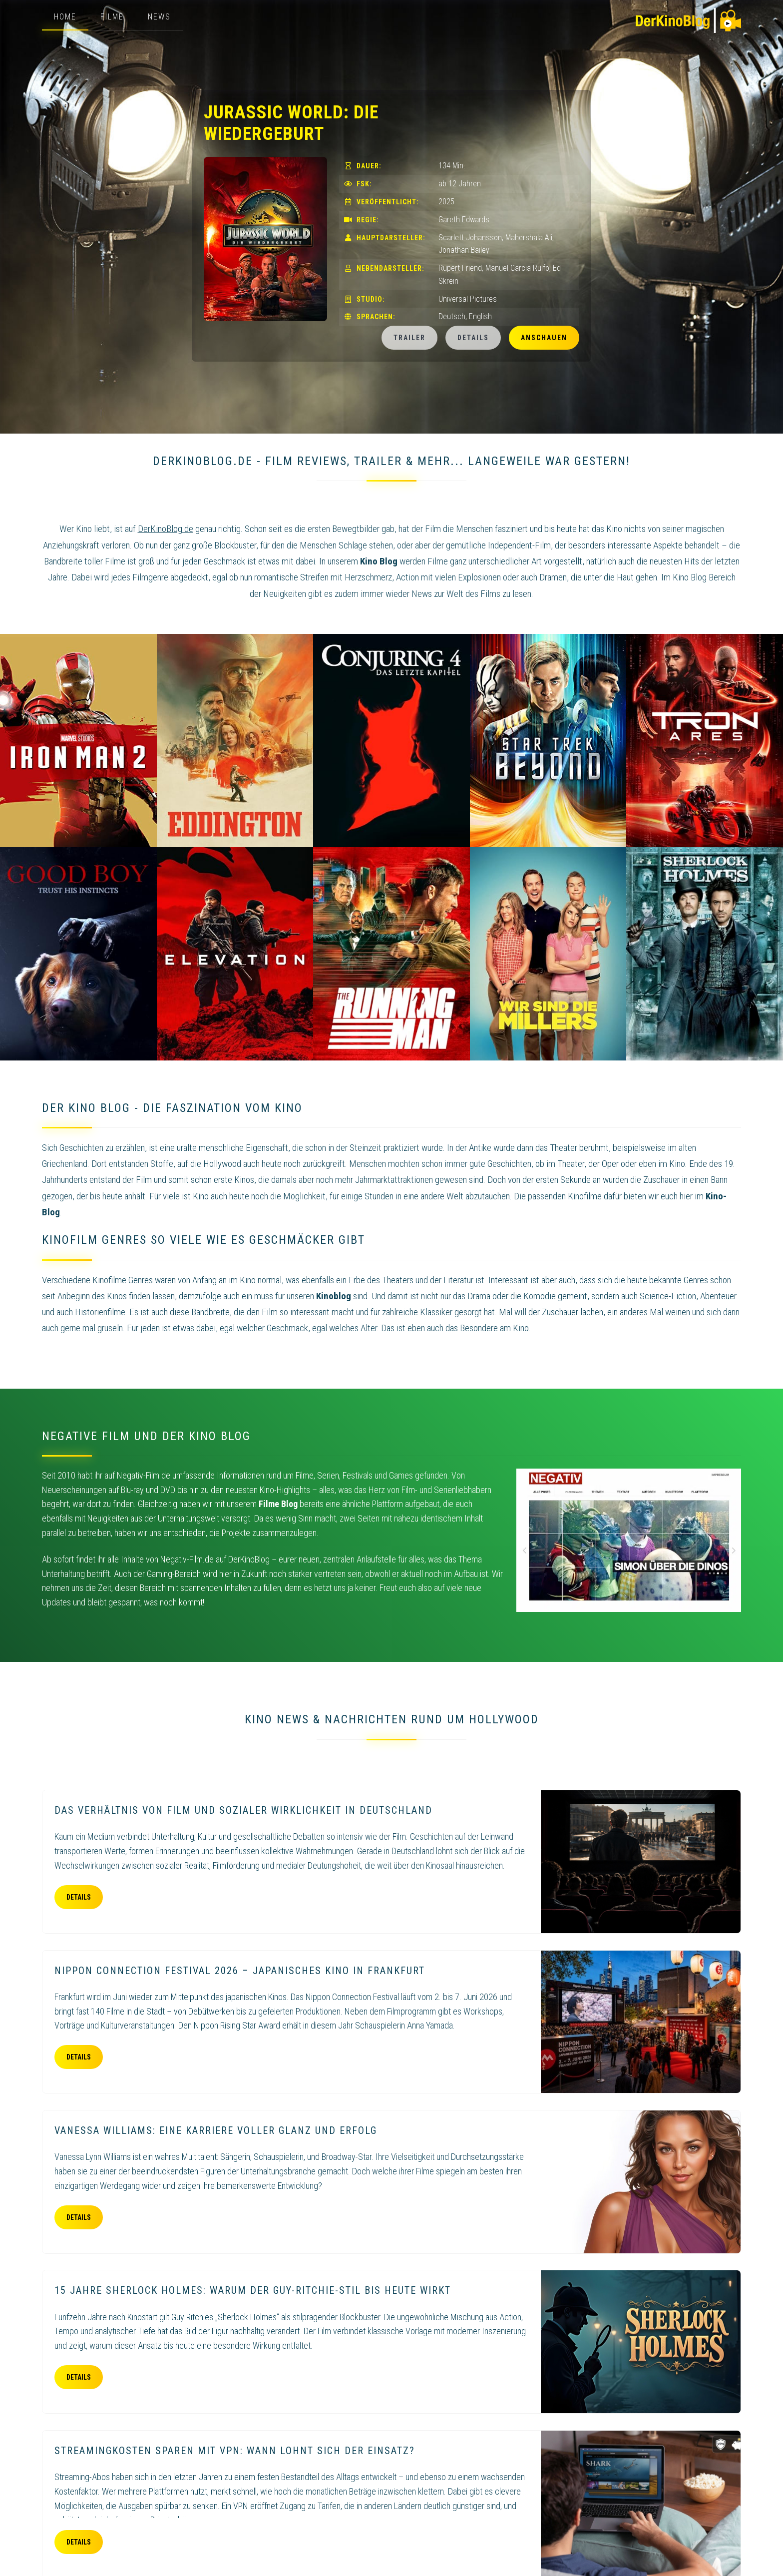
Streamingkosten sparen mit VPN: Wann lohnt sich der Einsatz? (234, 2451)
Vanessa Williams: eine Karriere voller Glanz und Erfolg (215, 2130)
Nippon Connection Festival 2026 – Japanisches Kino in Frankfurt (239, 1971)
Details (473, 338)
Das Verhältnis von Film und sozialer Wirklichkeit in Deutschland (243, 1810)
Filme (112, 16)
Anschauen (544, 338)
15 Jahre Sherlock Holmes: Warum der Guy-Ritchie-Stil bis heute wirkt (252, 2290)
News (159, 16)
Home (65, 16)
